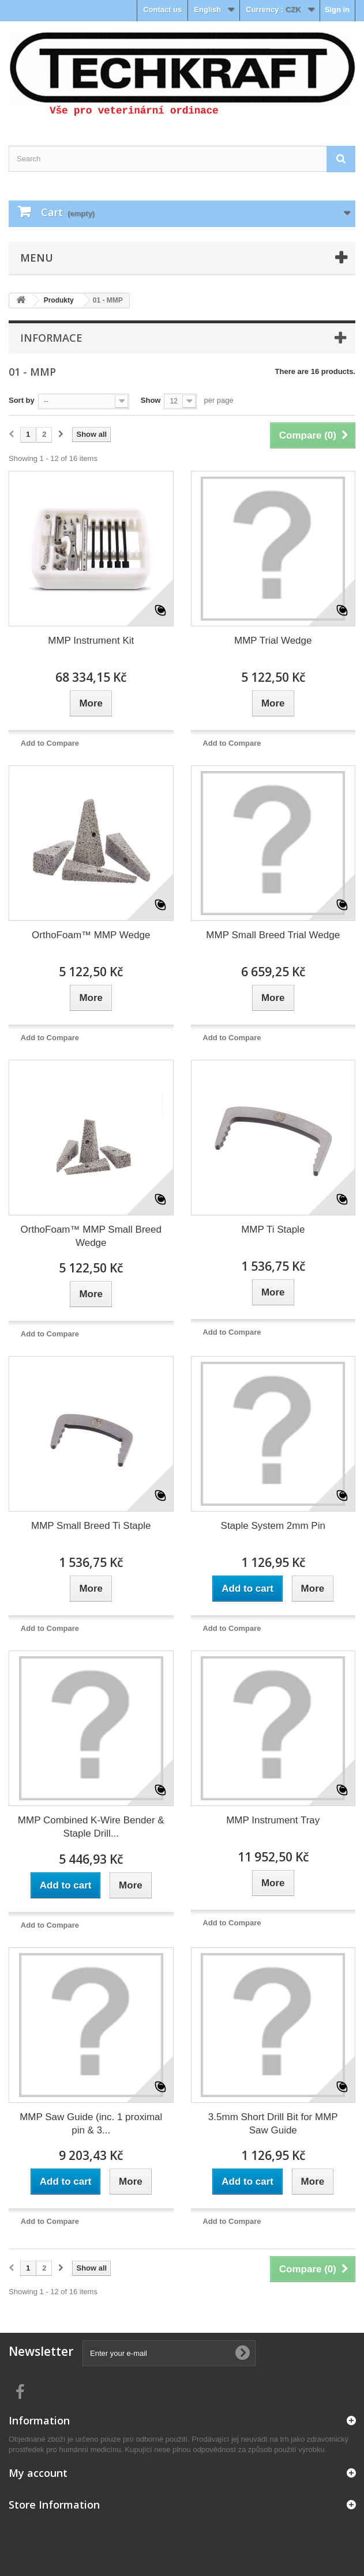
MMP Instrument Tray (273, 1820)
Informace (51, 338)
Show (151, 400)
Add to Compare (50, 743)
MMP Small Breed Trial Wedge (273, 935)
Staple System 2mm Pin (273, 1525)
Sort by (22, 400)
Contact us (162, 9)
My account (38, 2473)
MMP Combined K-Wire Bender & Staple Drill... (91, 1827)
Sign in (337, 9)
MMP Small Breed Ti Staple (91, 1525)
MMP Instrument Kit (91, 640)
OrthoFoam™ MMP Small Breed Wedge (91, 1236)
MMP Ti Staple (273, 1229)
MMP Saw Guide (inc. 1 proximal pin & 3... (91, 2124)
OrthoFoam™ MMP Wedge (91, 935)
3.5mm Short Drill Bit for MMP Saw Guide (273, 2124)
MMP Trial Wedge (273, 640)
